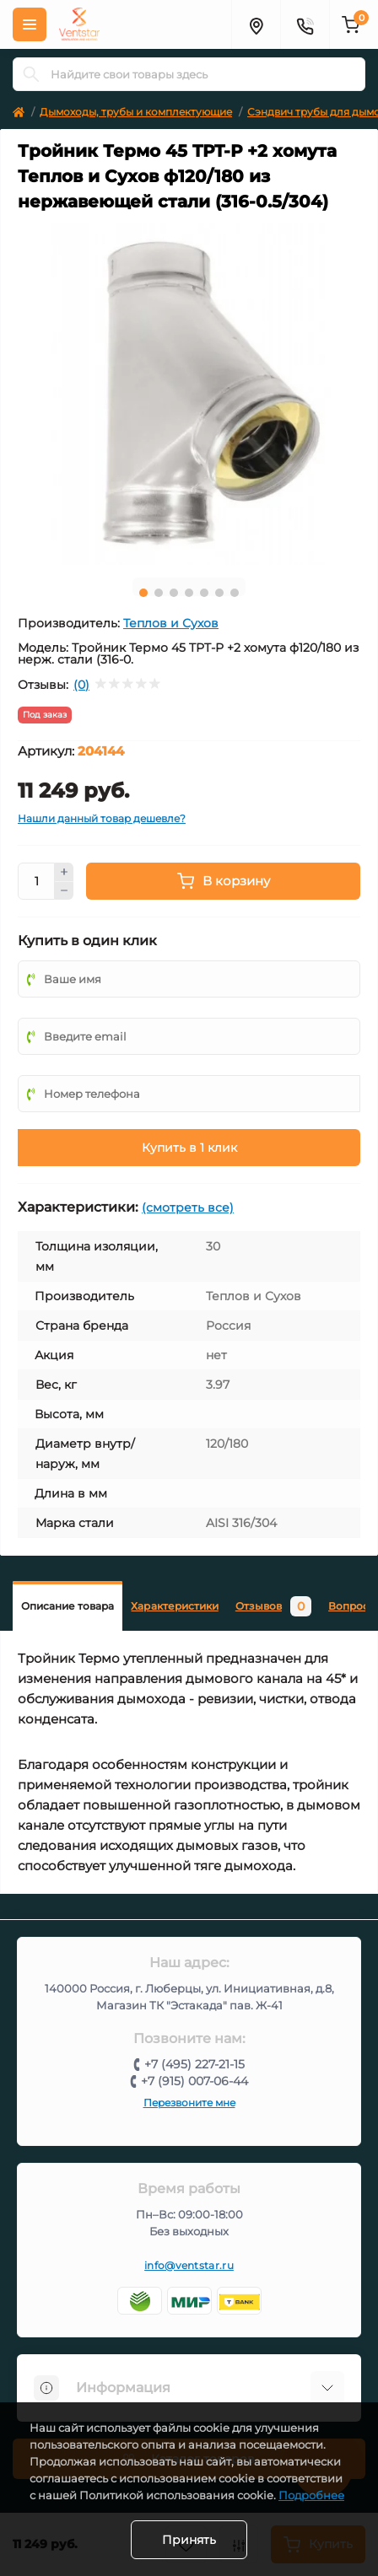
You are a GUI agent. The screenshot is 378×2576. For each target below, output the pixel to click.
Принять (189, 2539)
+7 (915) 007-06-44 (194, 2081)
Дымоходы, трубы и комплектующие (136, 111)
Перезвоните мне (189, 2102)
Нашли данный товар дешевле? (102, 818)
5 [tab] (204, 593)
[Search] (31, 74)
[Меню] (29, 24)
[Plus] (64, 872)
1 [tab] (143, 593)
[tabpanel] (189, 394)
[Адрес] (255, 24)
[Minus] (64, 891)
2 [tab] (158, 593)
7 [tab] (234, 593)
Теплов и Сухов (171, 623)
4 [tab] (189, 593)
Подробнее (311, 2495)
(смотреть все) (188, 1207)
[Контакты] (304, 24)
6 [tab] (219, 593)
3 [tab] (174, 593)
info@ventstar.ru (189, 2265)
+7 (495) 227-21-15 (194, 2064)
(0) (81, 685)
